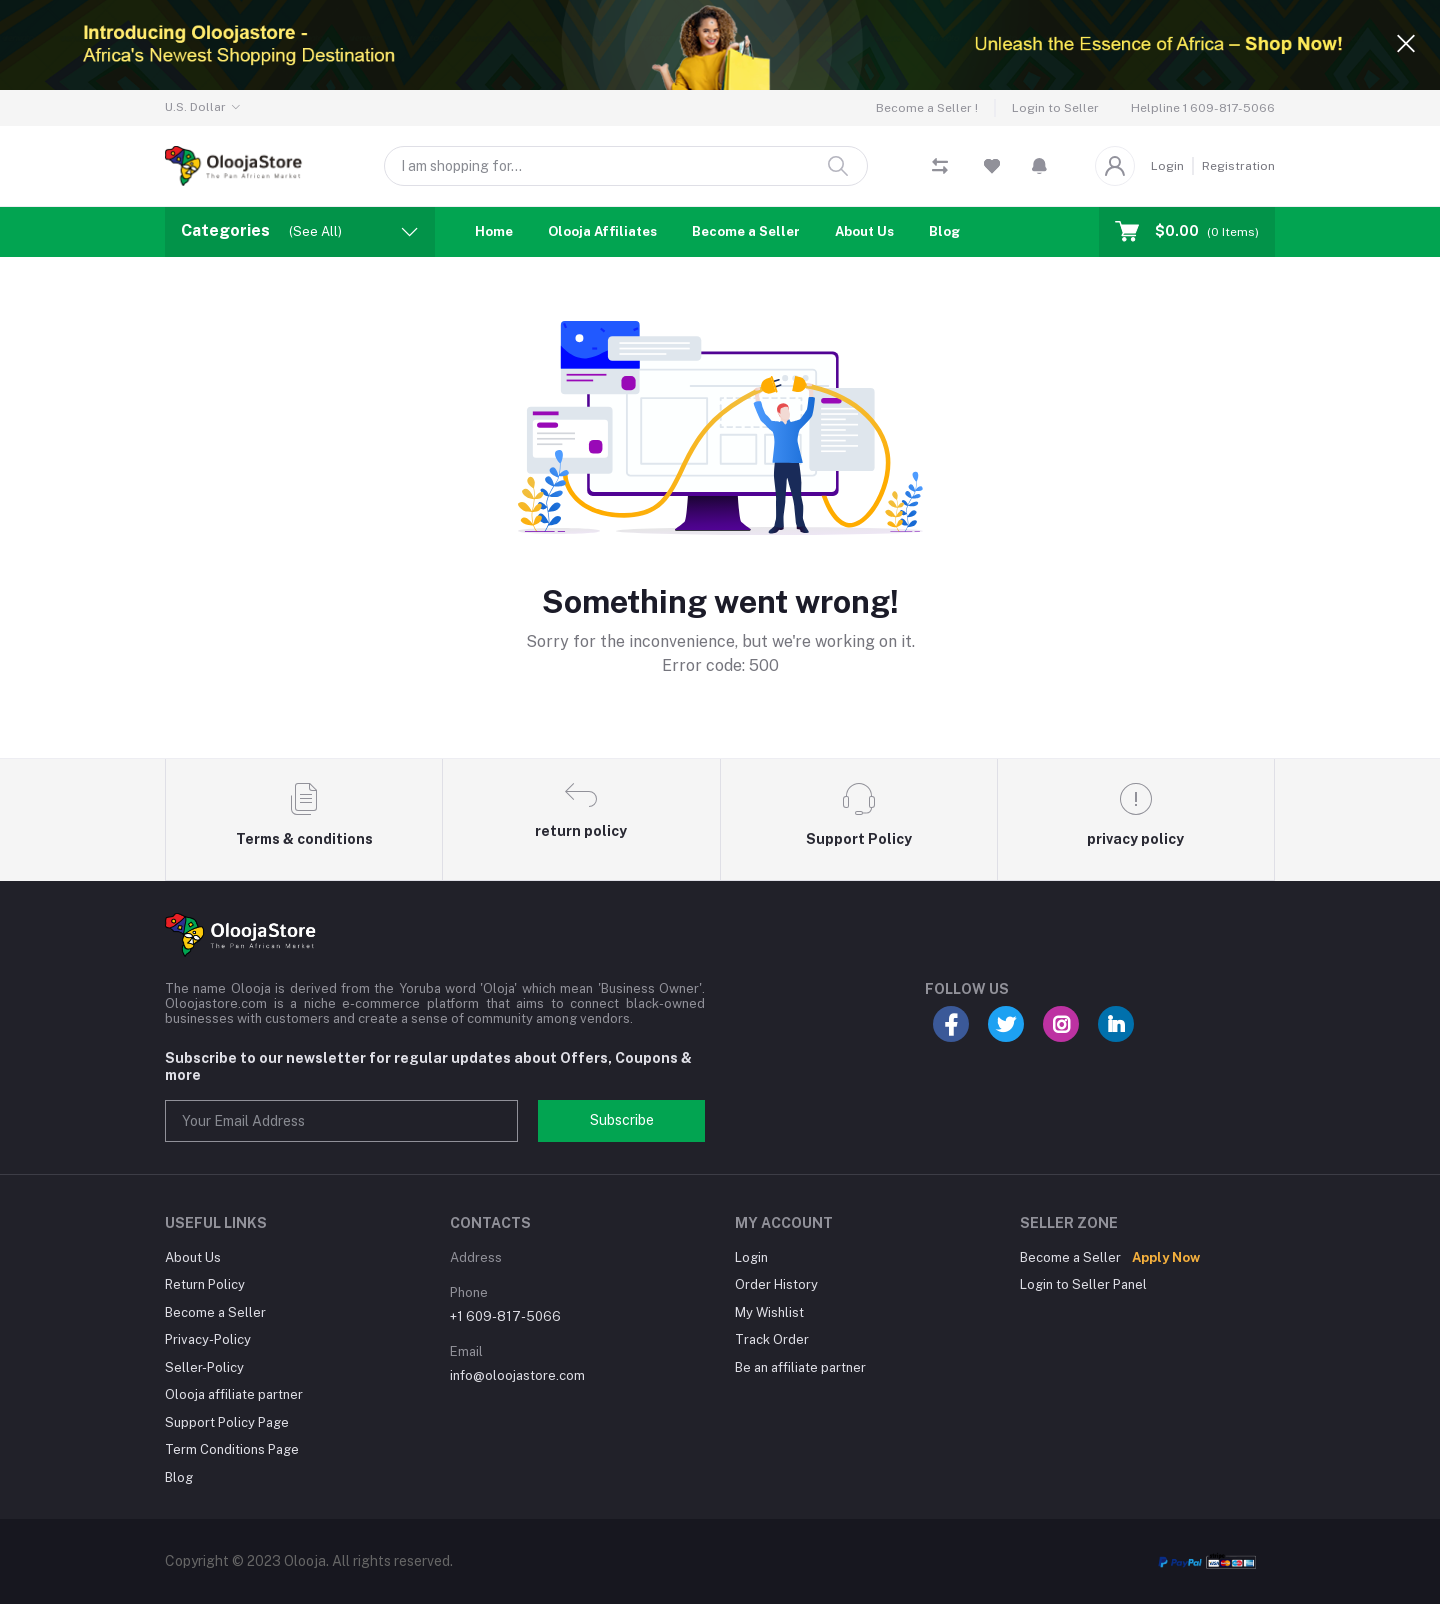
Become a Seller (746, 231)
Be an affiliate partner (800, 1367)
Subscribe (622, 1120)
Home (494, 231)
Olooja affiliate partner (234, 1394)
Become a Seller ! (927, 108)
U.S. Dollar (195, 107)
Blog (944, 231)
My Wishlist (769, 1312)
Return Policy (205, 1284)
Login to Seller (1055, 108)
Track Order (772, 1339)
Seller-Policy (204, 1367)
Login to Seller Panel (1083, 1284)
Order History (776, 1284)
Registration (1238, 166)
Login (1167, 166)
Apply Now (1166, 1257)
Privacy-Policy (208, 1339)
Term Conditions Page (232, 1449)
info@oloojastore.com (517, 1375)
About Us (864, 231)
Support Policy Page (227, 1422)
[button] (1039, 166)
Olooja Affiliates (602, 231)
